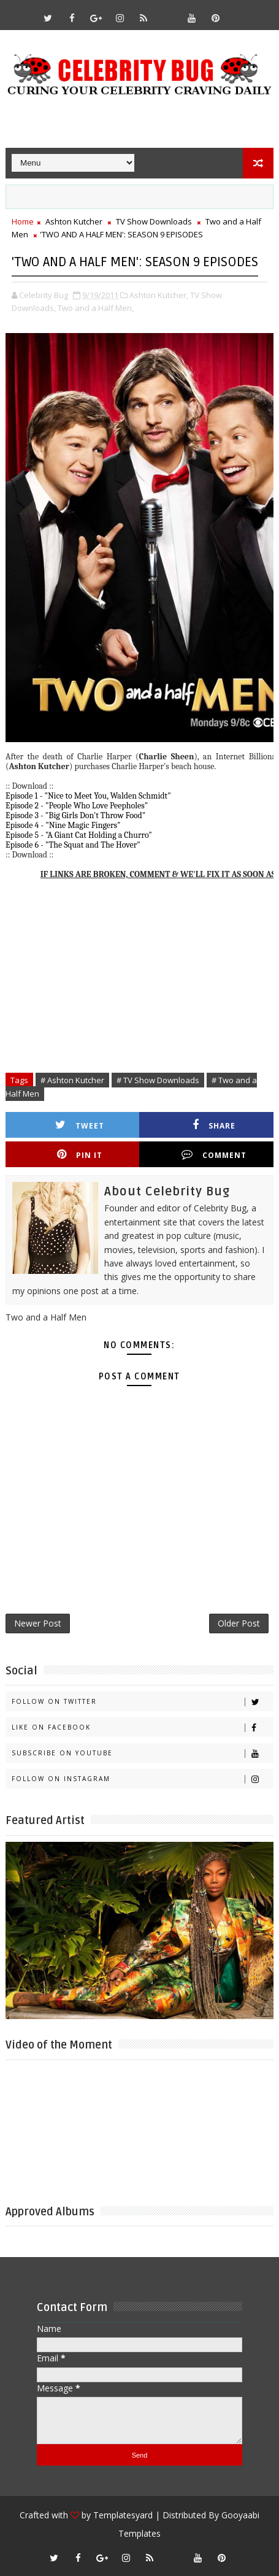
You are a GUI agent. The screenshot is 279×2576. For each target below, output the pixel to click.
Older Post (239, 1623)
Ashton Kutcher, (158, 295)
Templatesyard (123, 2515)
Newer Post (37, 1623)
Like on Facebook (142, 1727)
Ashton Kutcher (73, 221)
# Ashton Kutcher (72, 1080)
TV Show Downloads (154, 221)
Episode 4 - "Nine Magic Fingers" (63, 825)
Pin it (79, 1154)
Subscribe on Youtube (142, 1753)
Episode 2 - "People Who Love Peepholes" (77, 805)
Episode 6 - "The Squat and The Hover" (73, 845)
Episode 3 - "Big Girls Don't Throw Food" (75, 815)
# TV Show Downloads (158, 1080)
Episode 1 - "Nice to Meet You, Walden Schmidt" (88, 796)
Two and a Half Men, (96, 307)
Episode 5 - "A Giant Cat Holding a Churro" (79, 835)
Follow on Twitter (142, 1701)
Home (23, 221)
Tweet (79, 1125)
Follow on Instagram (142, 1779)
